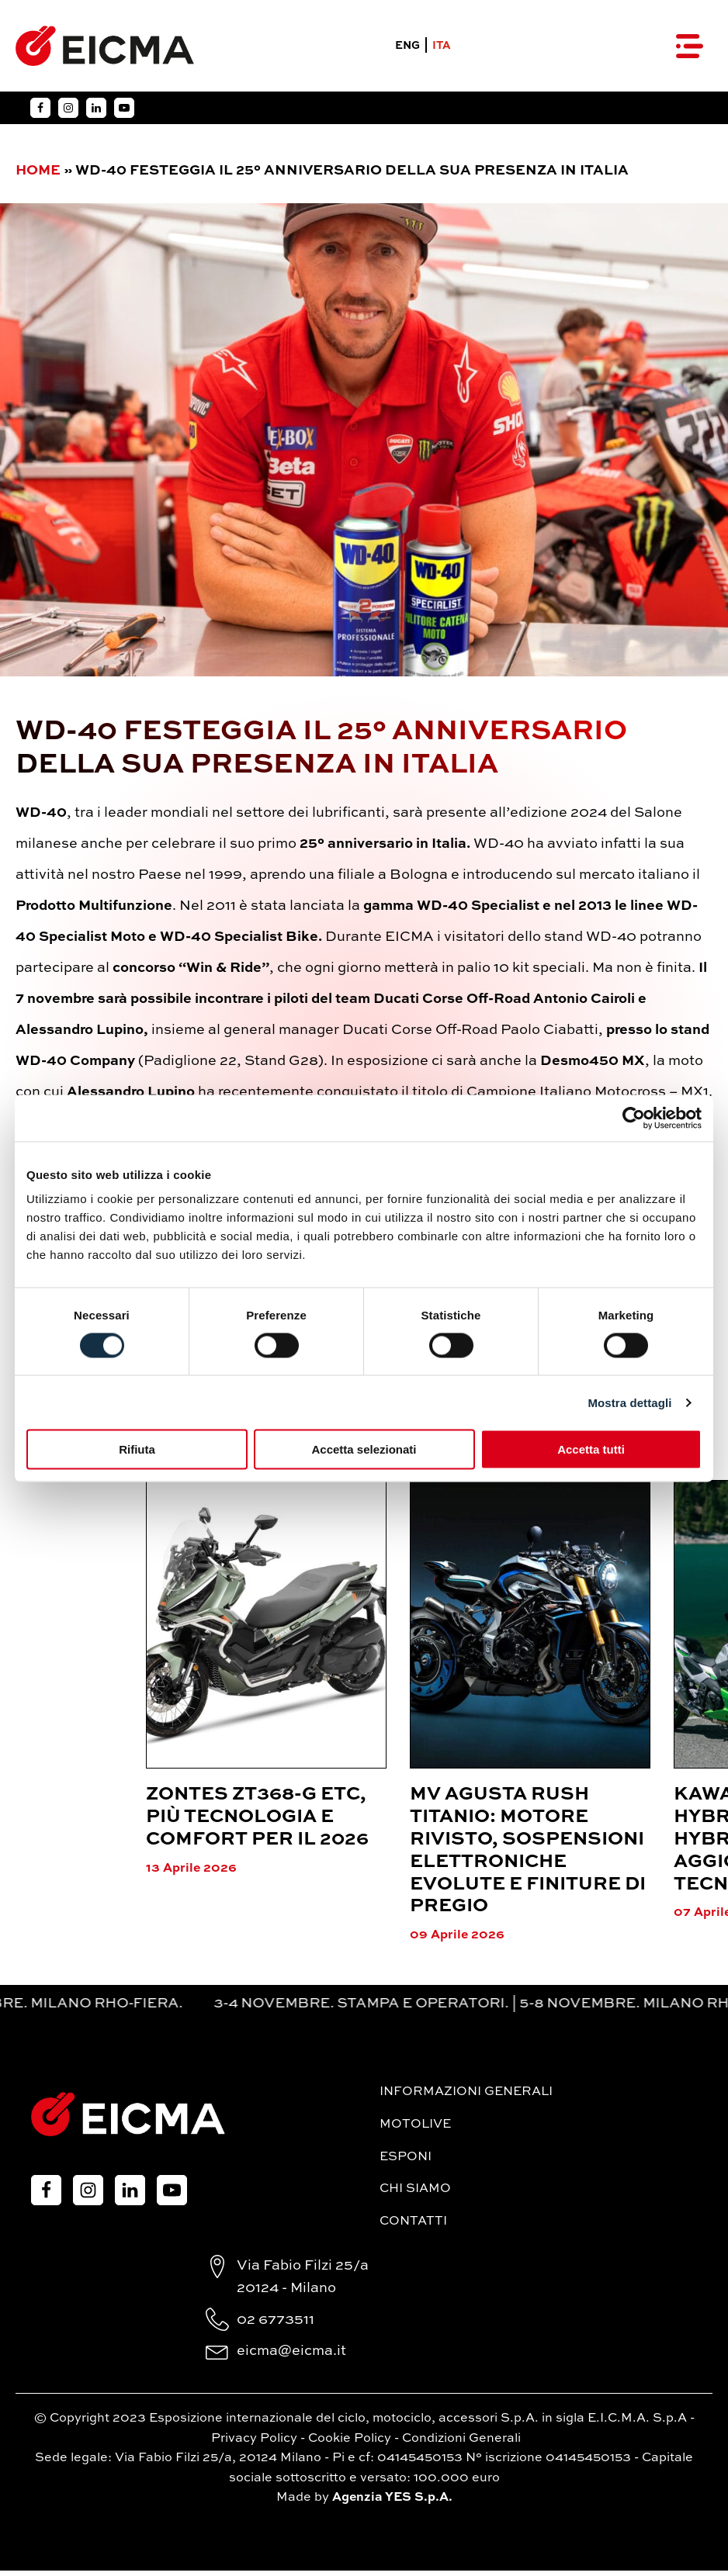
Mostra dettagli (629, 1402)
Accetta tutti (591, 1449)
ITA (439, 48)
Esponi (406, 2162)
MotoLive (415, 2130)
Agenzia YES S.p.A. (392, 2503)
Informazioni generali (466, 2097)
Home (38, 176)
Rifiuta (137, 1449)
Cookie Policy (349, 2443)
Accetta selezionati (363, 1449)
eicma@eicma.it (291, 2356)
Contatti (413, 2226)
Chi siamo (415, 2194)
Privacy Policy (254, 2443)
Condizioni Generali (461, 2443)
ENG (405, 48)
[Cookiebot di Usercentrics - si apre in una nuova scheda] (634, 1117)
